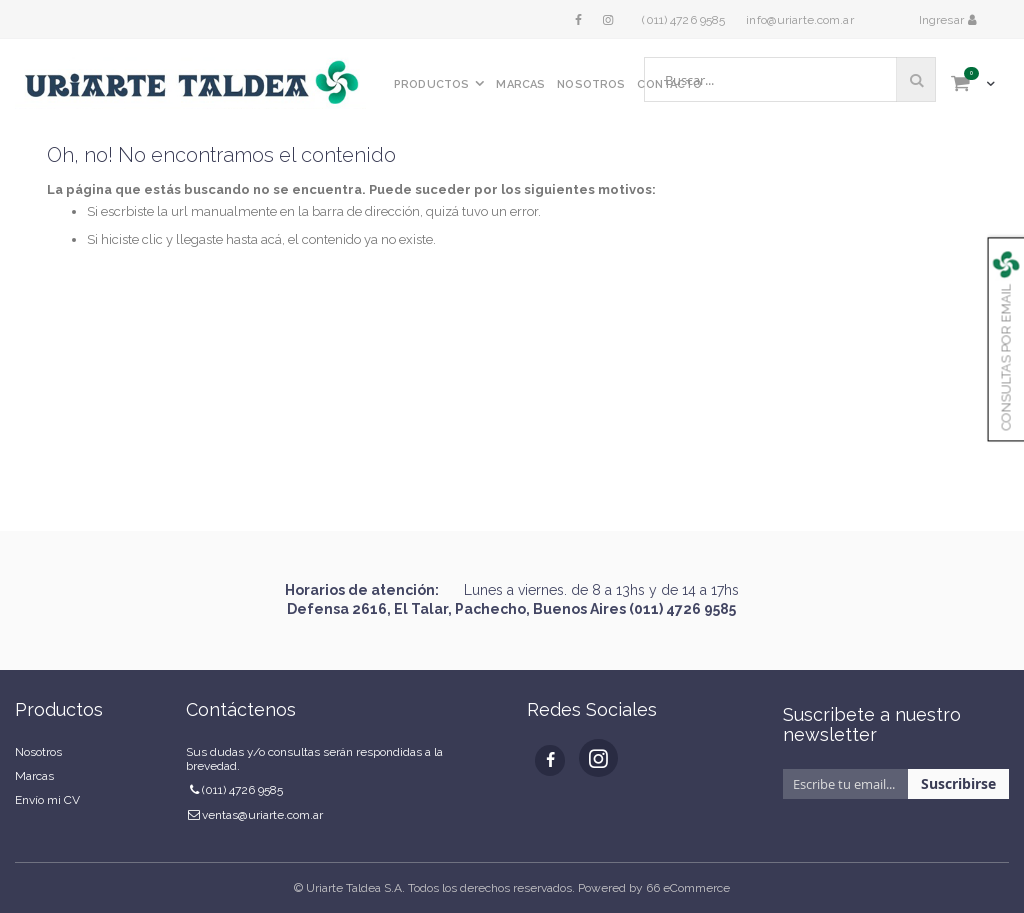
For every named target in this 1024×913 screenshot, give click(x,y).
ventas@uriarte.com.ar (262, 815)
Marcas (34, 776)
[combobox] (790, 79)
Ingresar (943, 20)
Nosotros (38, 752)
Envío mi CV (47, 800)
